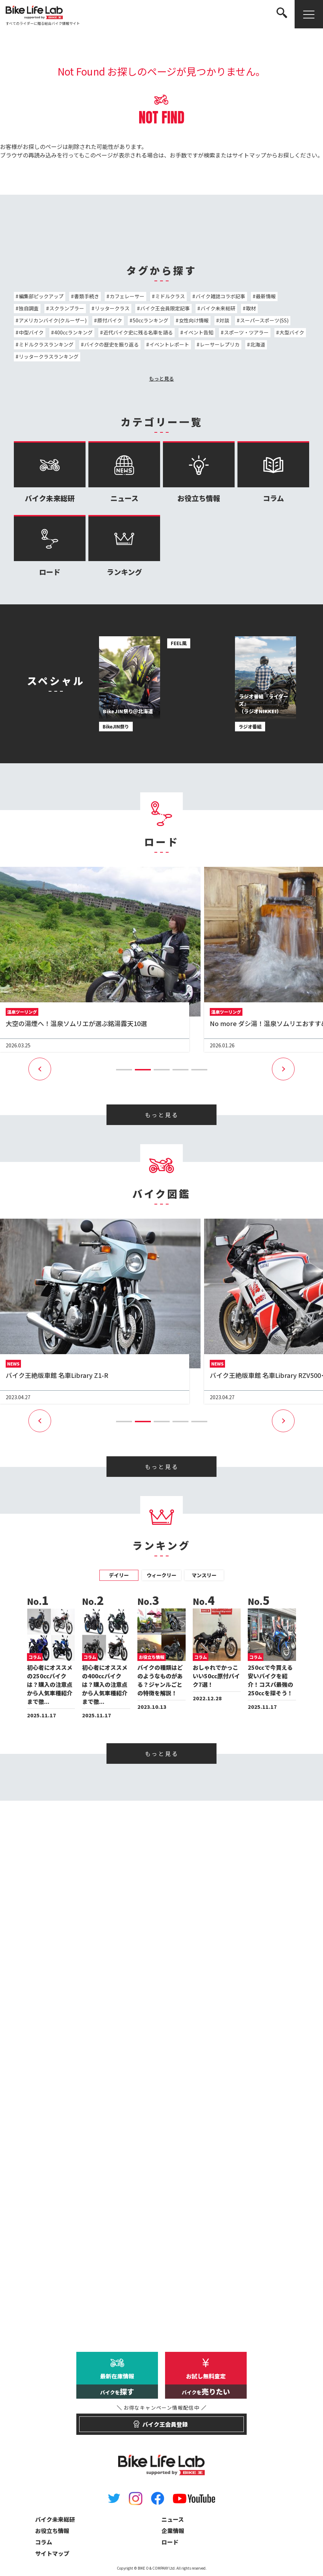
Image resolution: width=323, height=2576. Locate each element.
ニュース (124, 472)
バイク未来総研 (218, 308)
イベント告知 (198, 332)
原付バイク (109, 320)
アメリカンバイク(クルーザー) (53, 320)
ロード (50, 546)
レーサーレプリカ (220, 344)
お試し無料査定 (206, 2385)
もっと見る (161, 378)
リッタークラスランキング (48, 356)
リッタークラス (112, 308)
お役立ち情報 (199, 472)
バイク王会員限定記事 (165, 308)
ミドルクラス (170, 296)
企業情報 (173, 2530)
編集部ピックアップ (41, 296)
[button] (124, 1069)
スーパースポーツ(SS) (264, 320)
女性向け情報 (194, 320)
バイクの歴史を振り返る (111, 344)
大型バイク (291, 332)
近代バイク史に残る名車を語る (138, 332)
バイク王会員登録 (162, 2421)
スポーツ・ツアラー (246, 332)
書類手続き (86, 296)
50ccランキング (150, 320)
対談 (224, 320)
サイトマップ (249, 155)
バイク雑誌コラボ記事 (220, 296)
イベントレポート (169, 344)
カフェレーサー (127, 296)
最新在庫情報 (117, 2385)
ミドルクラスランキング (46, 344)
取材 (251, 308)
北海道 (257, 344)
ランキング (124, 546)
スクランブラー (66, 308)
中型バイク (31, 332)
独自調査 (29, 308)
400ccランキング (73, 332)
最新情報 (266, 296)
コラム (273, 472)
